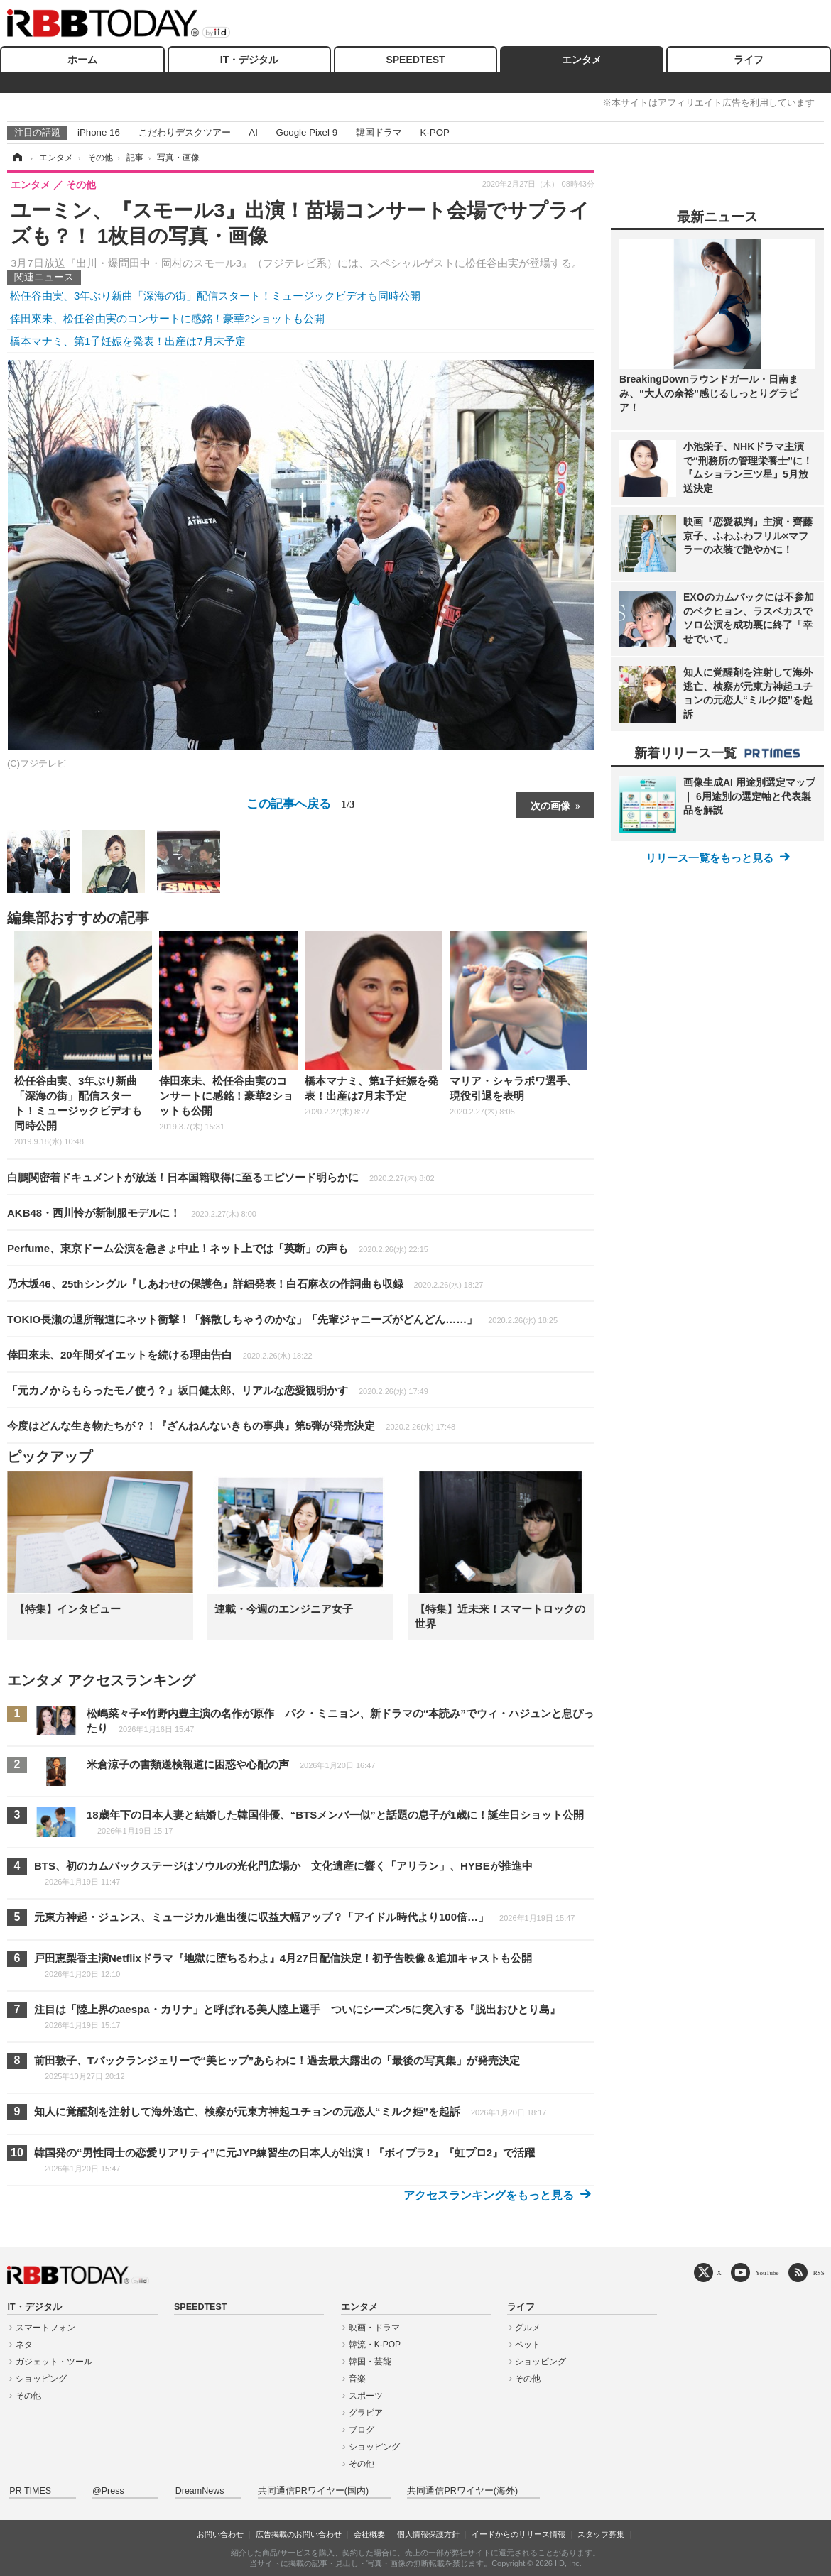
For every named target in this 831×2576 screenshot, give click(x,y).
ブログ (361, 2430)
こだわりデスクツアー (184, 132)
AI (253, 132)
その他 (28, 2396)
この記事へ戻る (300, 803)
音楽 (357, 2379)
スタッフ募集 (600, 2534)
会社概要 (369, 2534)
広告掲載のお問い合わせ (299, 2534)
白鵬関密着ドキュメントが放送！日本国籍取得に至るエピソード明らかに (221, 1177)
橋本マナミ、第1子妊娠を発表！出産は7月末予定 (128, 341)
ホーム (82, 59)
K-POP (434, 132)
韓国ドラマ (379, 132)
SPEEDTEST (415, 59)
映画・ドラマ (374, 2328)
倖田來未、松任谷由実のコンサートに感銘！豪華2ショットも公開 (167, 318)
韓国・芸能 (370, 2362)
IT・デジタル (249, 59)
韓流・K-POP (375, 2345)
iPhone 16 (98, 132)
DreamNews (199, 2491)
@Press (108, 2491)
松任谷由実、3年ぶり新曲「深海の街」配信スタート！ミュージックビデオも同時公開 (215, 296)
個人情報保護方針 (428, 2534)
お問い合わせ (220, 2534)
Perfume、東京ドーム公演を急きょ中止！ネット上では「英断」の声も (217, 1248)
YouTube (767, 2272)
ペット (528, 2345)
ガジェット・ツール (54, 2362)
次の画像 (550, 805)
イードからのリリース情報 (518, 2534)
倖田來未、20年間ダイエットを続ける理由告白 (160, 1355)
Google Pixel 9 (306, 132)
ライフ (749, 59)
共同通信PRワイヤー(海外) (462, 2491)
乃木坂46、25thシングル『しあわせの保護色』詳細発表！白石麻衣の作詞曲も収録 (245, 1284)
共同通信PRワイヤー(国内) (313, 2491)
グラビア (366, 2413)
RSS (819, 2272)
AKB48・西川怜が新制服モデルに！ (131, 1213)
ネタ (24, 2345)
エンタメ (582, 59)
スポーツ (366, 2396)
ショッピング (41, 2379)
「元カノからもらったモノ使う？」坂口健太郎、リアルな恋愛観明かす (217, 1390)
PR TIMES (30, 2491)
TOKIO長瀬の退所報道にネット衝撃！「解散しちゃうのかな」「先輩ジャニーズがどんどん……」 (282, 1319)
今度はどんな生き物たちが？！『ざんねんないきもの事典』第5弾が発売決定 (231, 1426)
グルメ (528, 2328)
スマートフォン (45, 2328)
